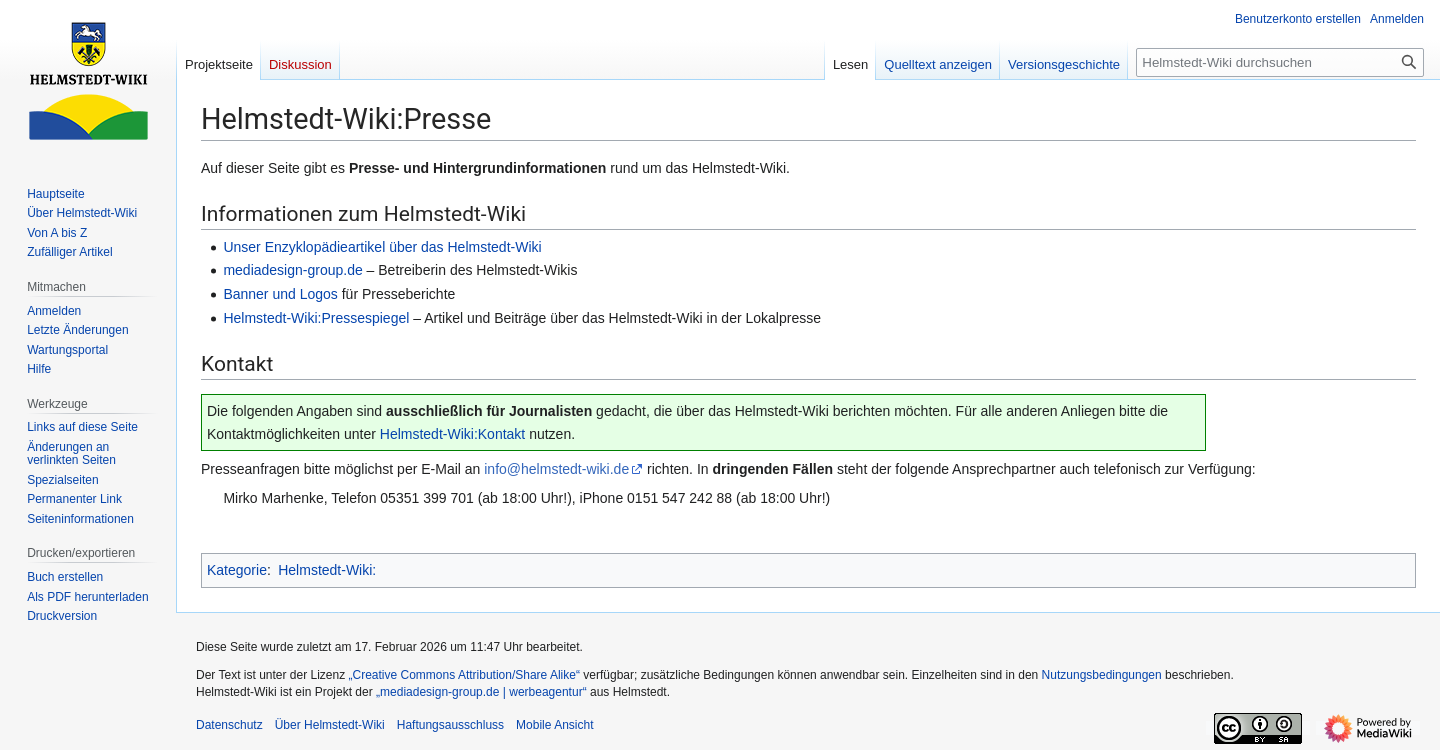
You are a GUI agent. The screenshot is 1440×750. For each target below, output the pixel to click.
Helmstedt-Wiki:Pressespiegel (316, 318)
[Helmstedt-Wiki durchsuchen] (1280, 62)
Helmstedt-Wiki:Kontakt (452, 434)
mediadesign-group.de (292, 270)
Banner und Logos (280, 294)
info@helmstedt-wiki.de (556, 469)
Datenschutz (229, 725)
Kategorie (237, 570)
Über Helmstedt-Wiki (330, 725)
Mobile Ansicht (554, 725)
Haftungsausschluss (450, 725)
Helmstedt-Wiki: (327, 570)
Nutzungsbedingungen (1102, 675)
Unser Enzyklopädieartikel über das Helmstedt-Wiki (382, 247)
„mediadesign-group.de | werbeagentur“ (481, 692)
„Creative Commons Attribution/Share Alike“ (464, 675)
